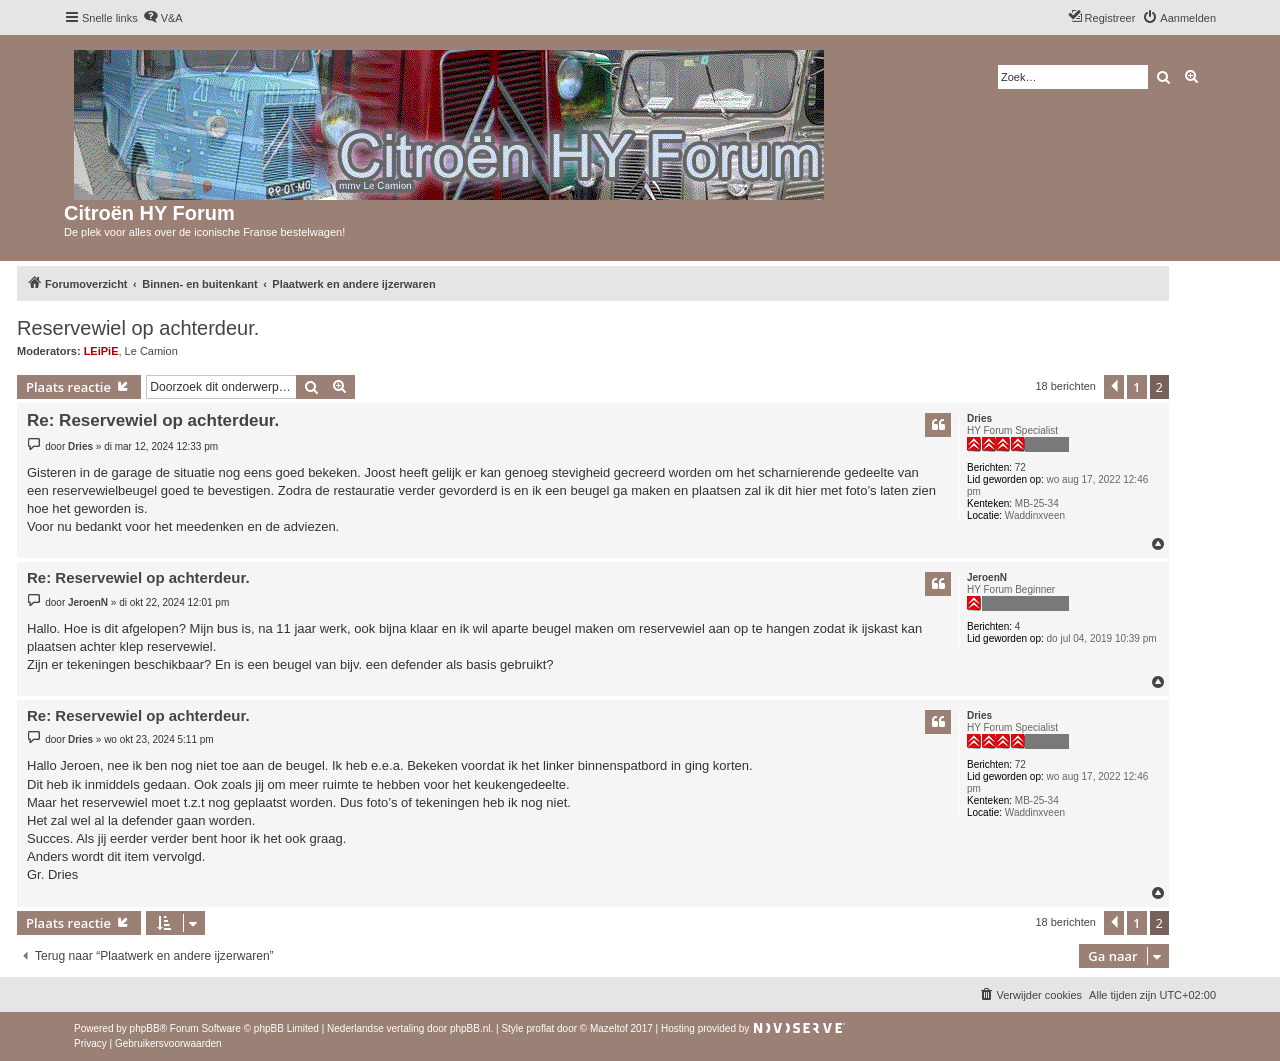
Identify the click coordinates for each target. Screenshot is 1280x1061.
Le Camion (151, 351)
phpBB (145, 1028)
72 (1020, 467)
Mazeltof (609, 1028)
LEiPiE (101, 351)
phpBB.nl (470, 1028)
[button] (1114, 387)
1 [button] (1136, 387)
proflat (540, 1028)
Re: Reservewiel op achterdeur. (153, 420)
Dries (979, 418)
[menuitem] (163, 18)
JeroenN (987, 577)
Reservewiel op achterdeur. (138, 328)
